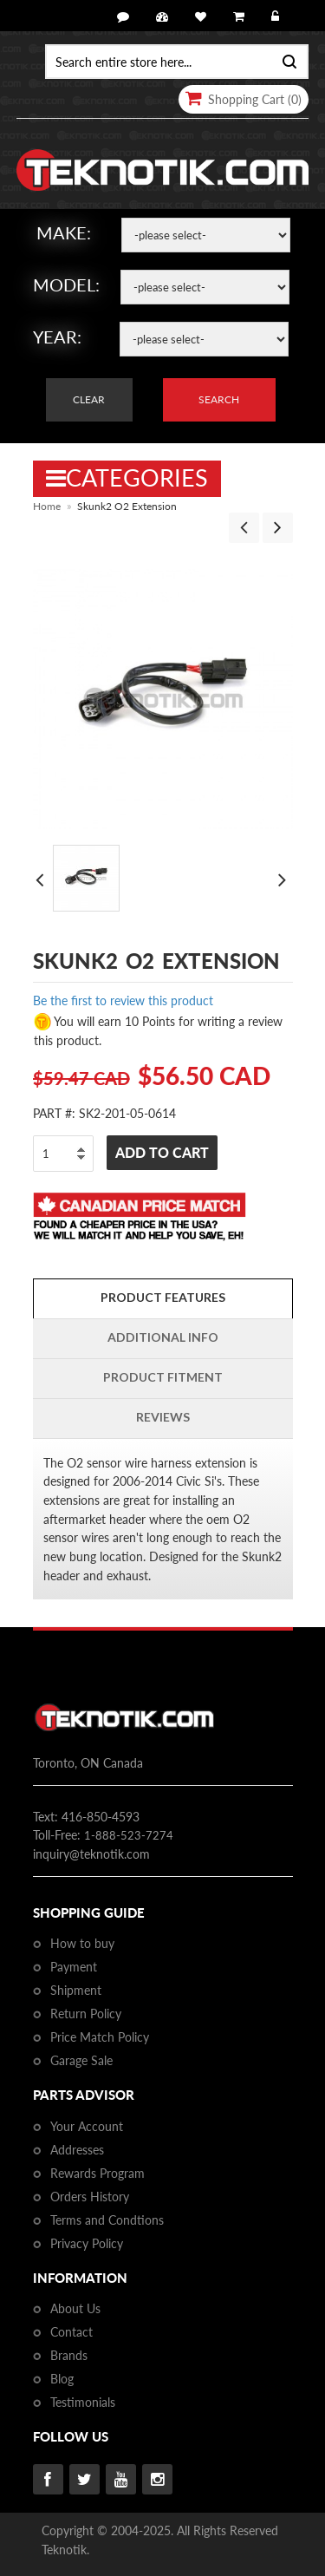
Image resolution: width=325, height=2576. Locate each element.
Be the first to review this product (123, 1000)
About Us (75, 2308)
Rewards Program (97, 2173)
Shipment (75, 1990)
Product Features (163, 1297)
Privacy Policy (86, 2243)
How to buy (82, 1943)
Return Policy (85, 2013)
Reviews (163, 1416)
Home (47, 506)
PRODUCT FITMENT (163, 1377)
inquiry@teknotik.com (91, 1854)
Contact (71, 2331)
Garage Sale (81, 2060)
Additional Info (162, 1337)
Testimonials (82, 2402)
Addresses (77, 2149)
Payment (73, 1966)
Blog (62, 2378)
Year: (57, 336)
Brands (69, 2355)
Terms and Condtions (107, 2220)
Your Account (86, 2126)
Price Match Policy (99, 2037)
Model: (66, 284)
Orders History (89, 2196)
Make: (63, 232)
